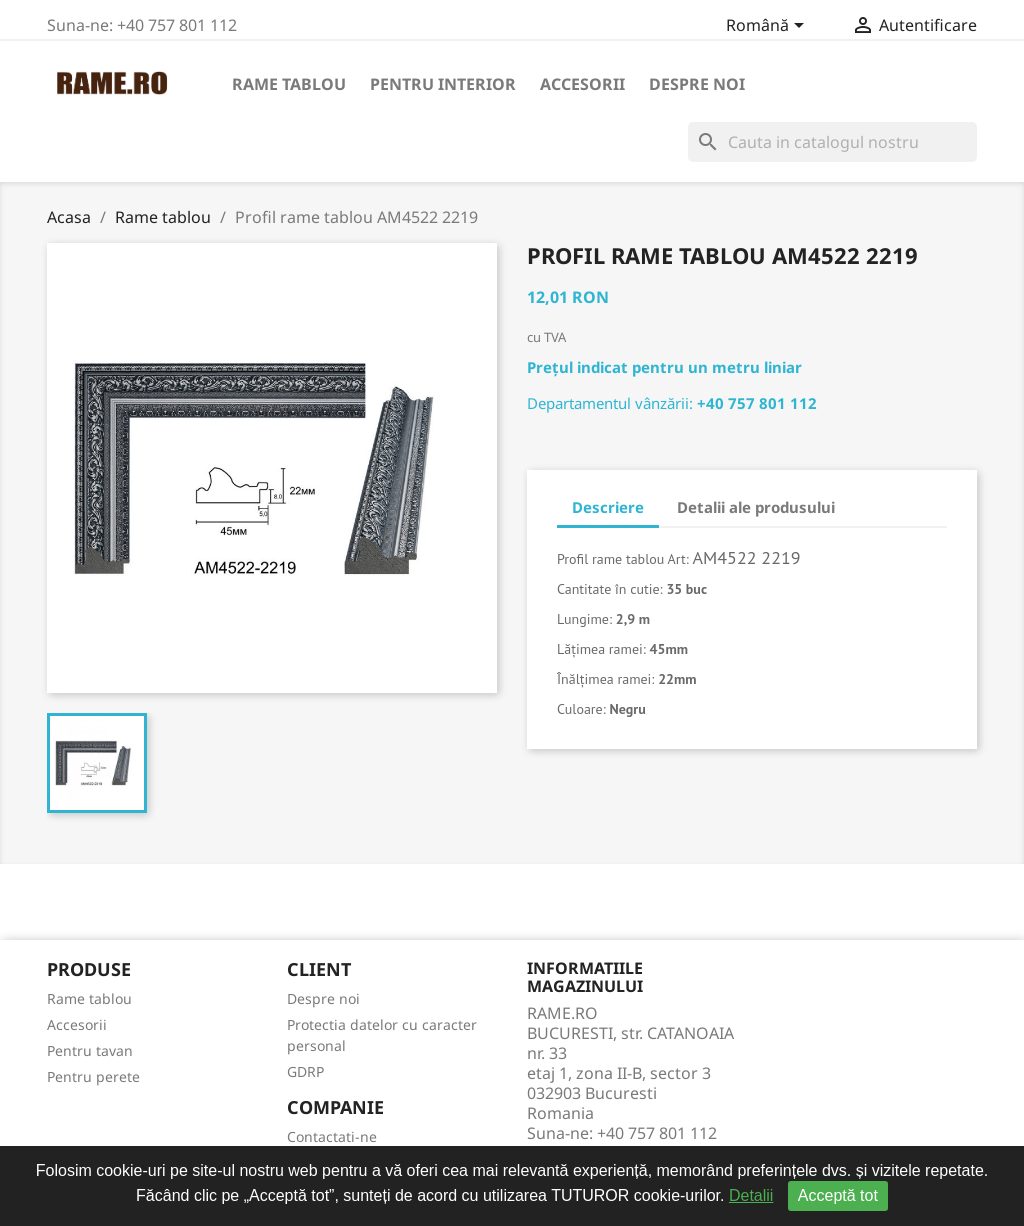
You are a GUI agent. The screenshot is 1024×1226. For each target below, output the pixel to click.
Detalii (751, 1195)
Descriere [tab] (608, 507)
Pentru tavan (90, 1050)
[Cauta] (832, 142)
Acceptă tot (838, 1195)
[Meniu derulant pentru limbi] (768, 27)
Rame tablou (289, 84)
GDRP (305, 1071)
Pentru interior (443, 84)
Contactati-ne (332, 1136)
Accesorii (582, 84)
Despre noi (697, 84)
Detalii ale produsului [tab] (756, 507)
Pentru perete (93, 1076)
